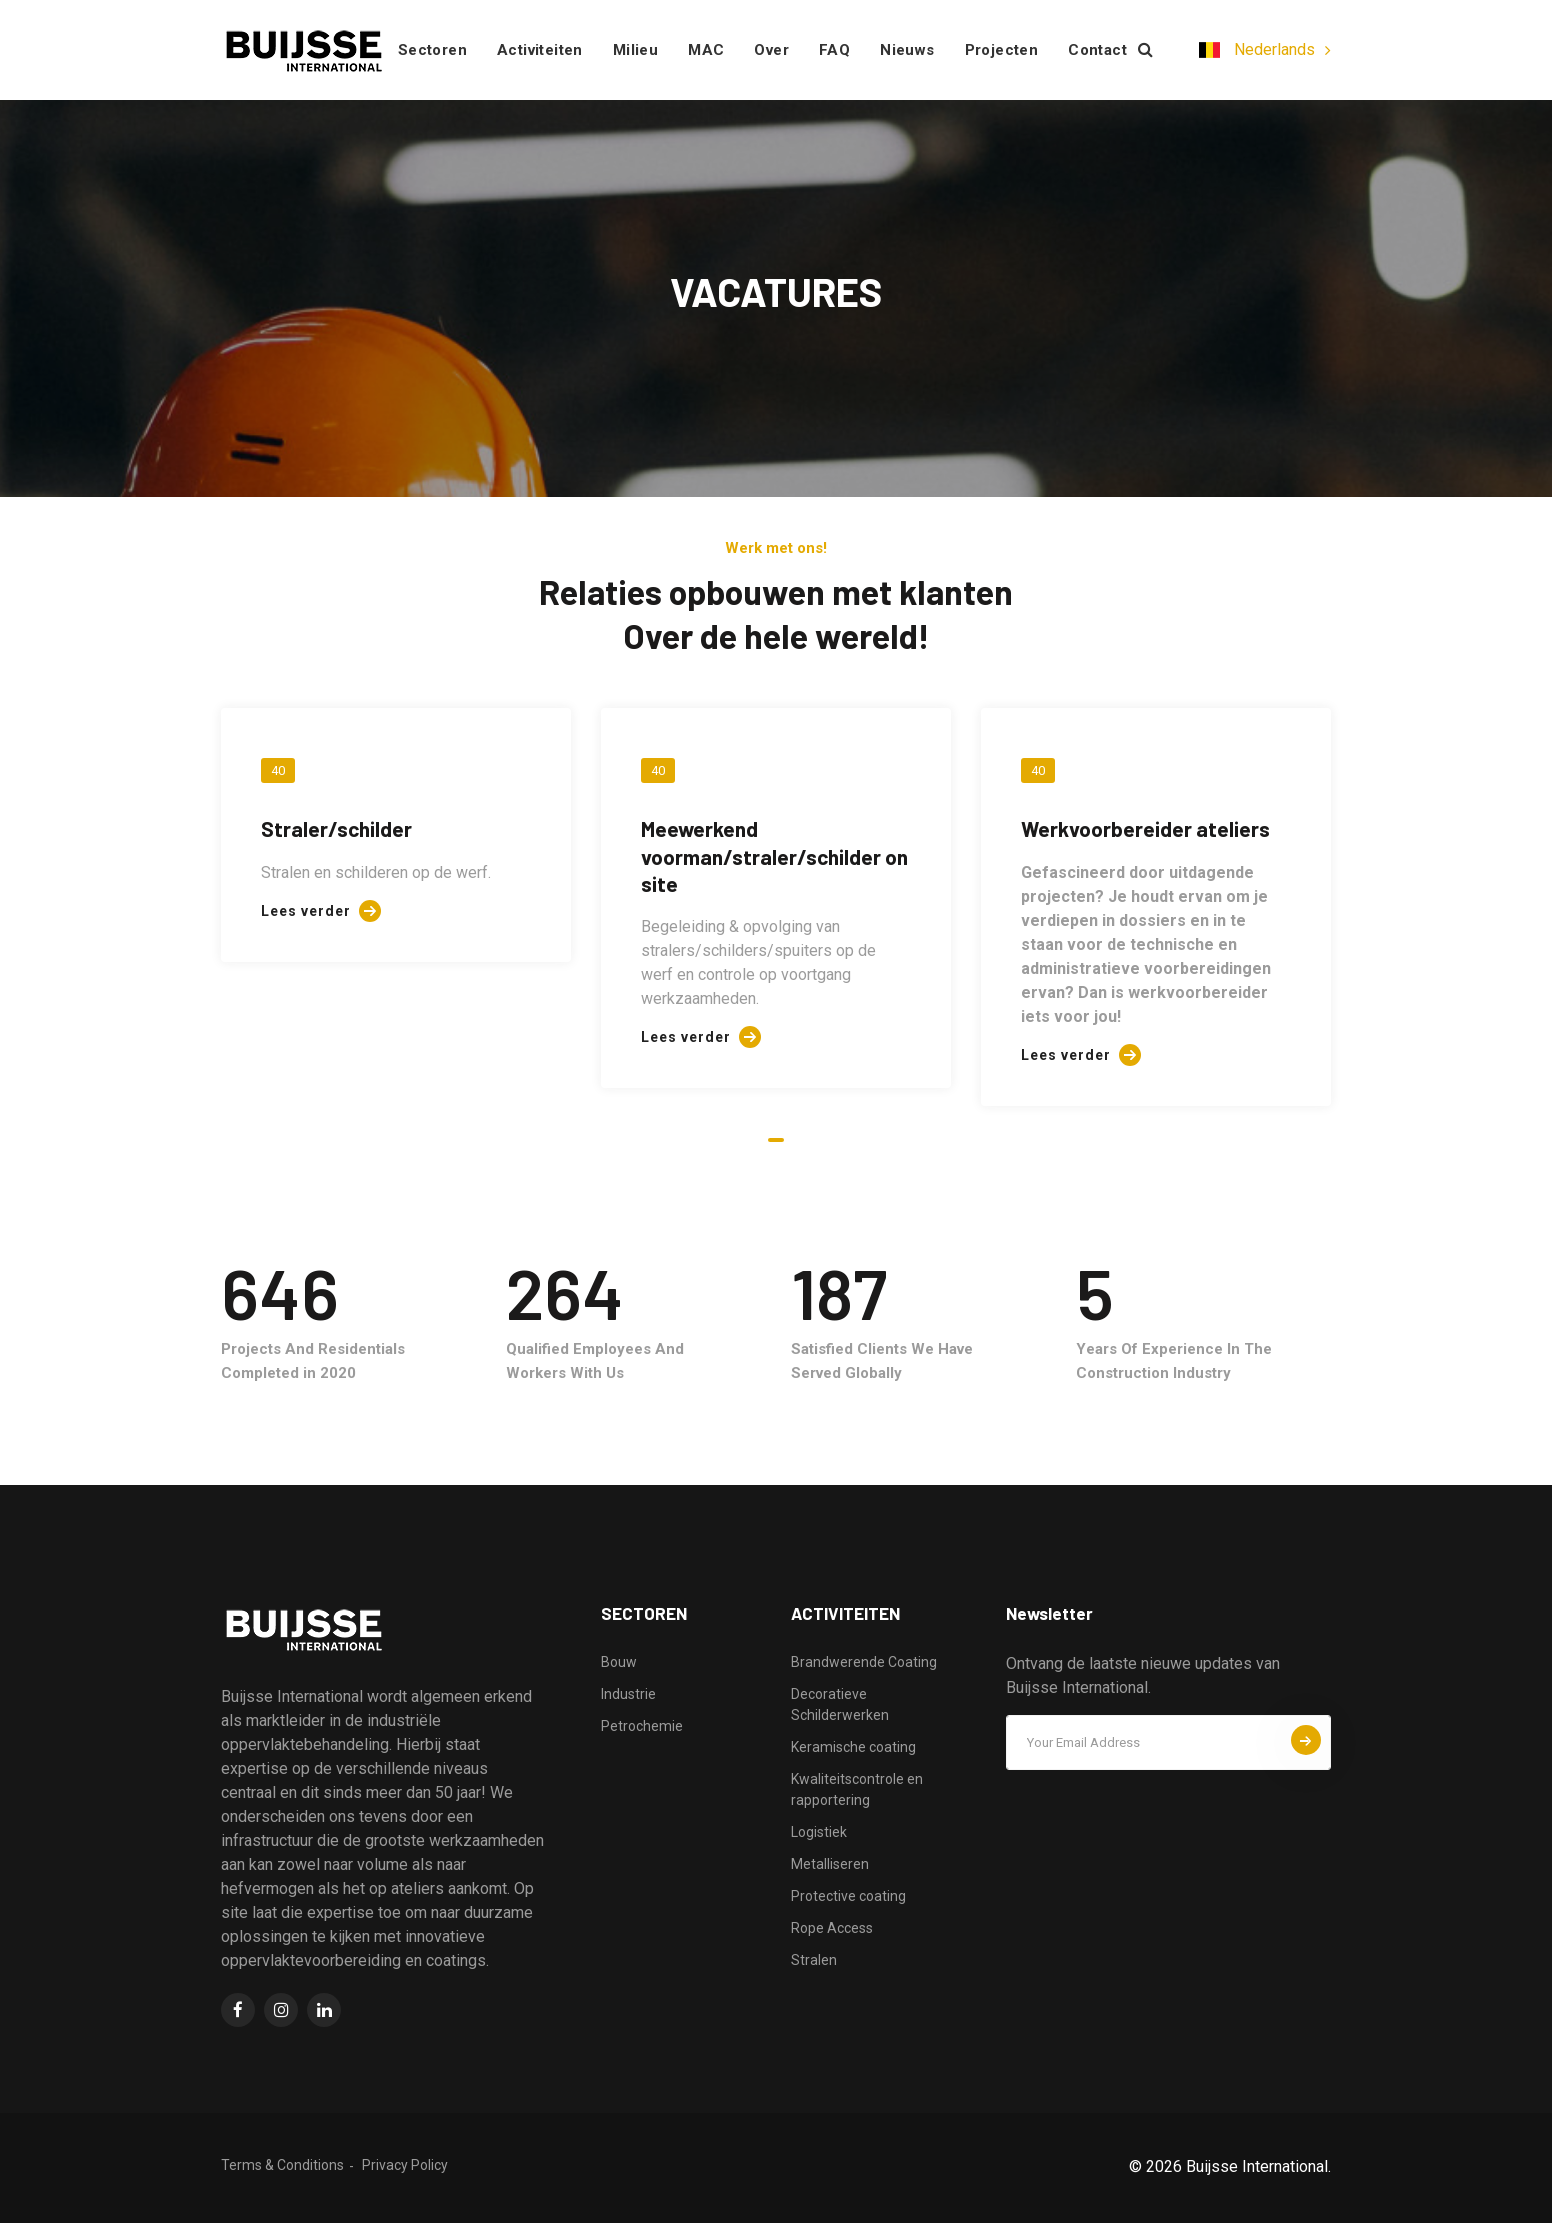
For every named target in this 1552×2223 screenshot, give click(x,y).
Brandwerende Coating (864, 1662)
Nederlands (1257, 49)
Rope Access (832, 1928)
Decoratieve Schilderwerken (840, 1704)
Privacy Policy (405, 2165)
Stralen (814, 1960)
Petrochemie (642, 1726)
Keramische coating (853, 1747)
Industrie (628, 1694)
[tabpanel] (396, 835)
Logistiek (819, 1832)
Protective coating (848, 1896)
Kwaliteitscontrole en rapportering (857, 1789)
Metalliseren (830, 1864)
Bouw (619, 1662)
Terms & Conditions (282, 2165)
